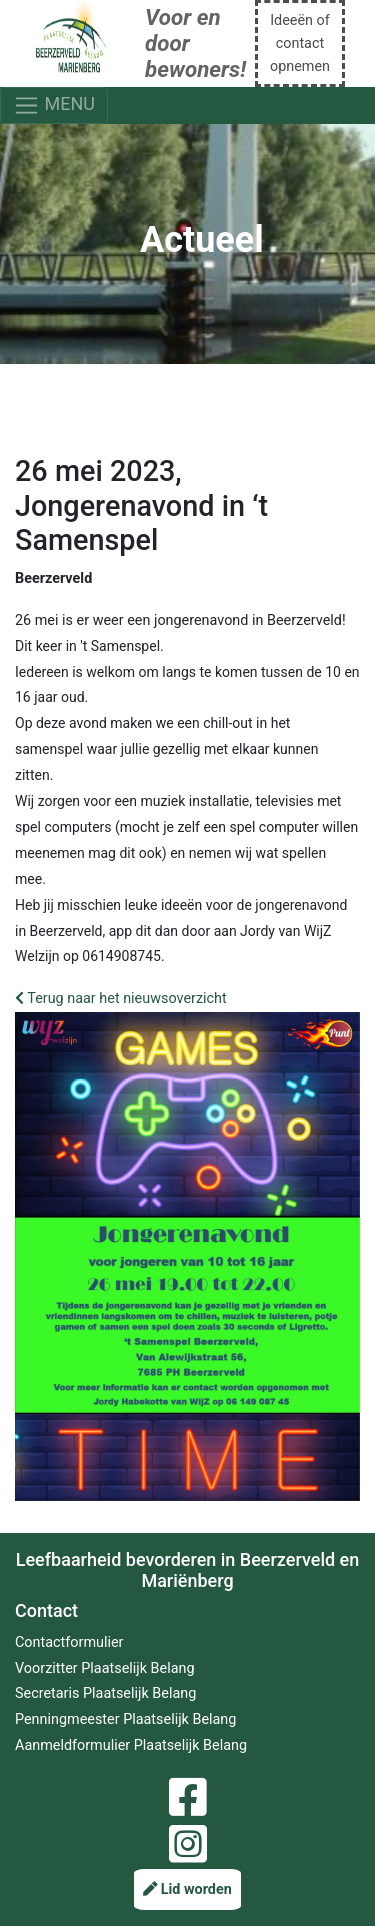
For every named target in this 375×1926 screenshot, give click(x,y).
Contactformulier (69, 1642)
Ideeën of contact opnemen (300, 43)
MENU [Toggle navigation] (54, 105)
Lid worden (187, 1889)
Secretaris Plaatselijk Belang (105, 1693)
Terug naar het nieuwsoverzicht (121, 998)
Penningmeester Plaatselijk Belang (125, 1719)
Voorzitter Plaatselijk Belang (105, 1668)
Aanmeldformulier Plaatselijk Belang (131, 1745)
